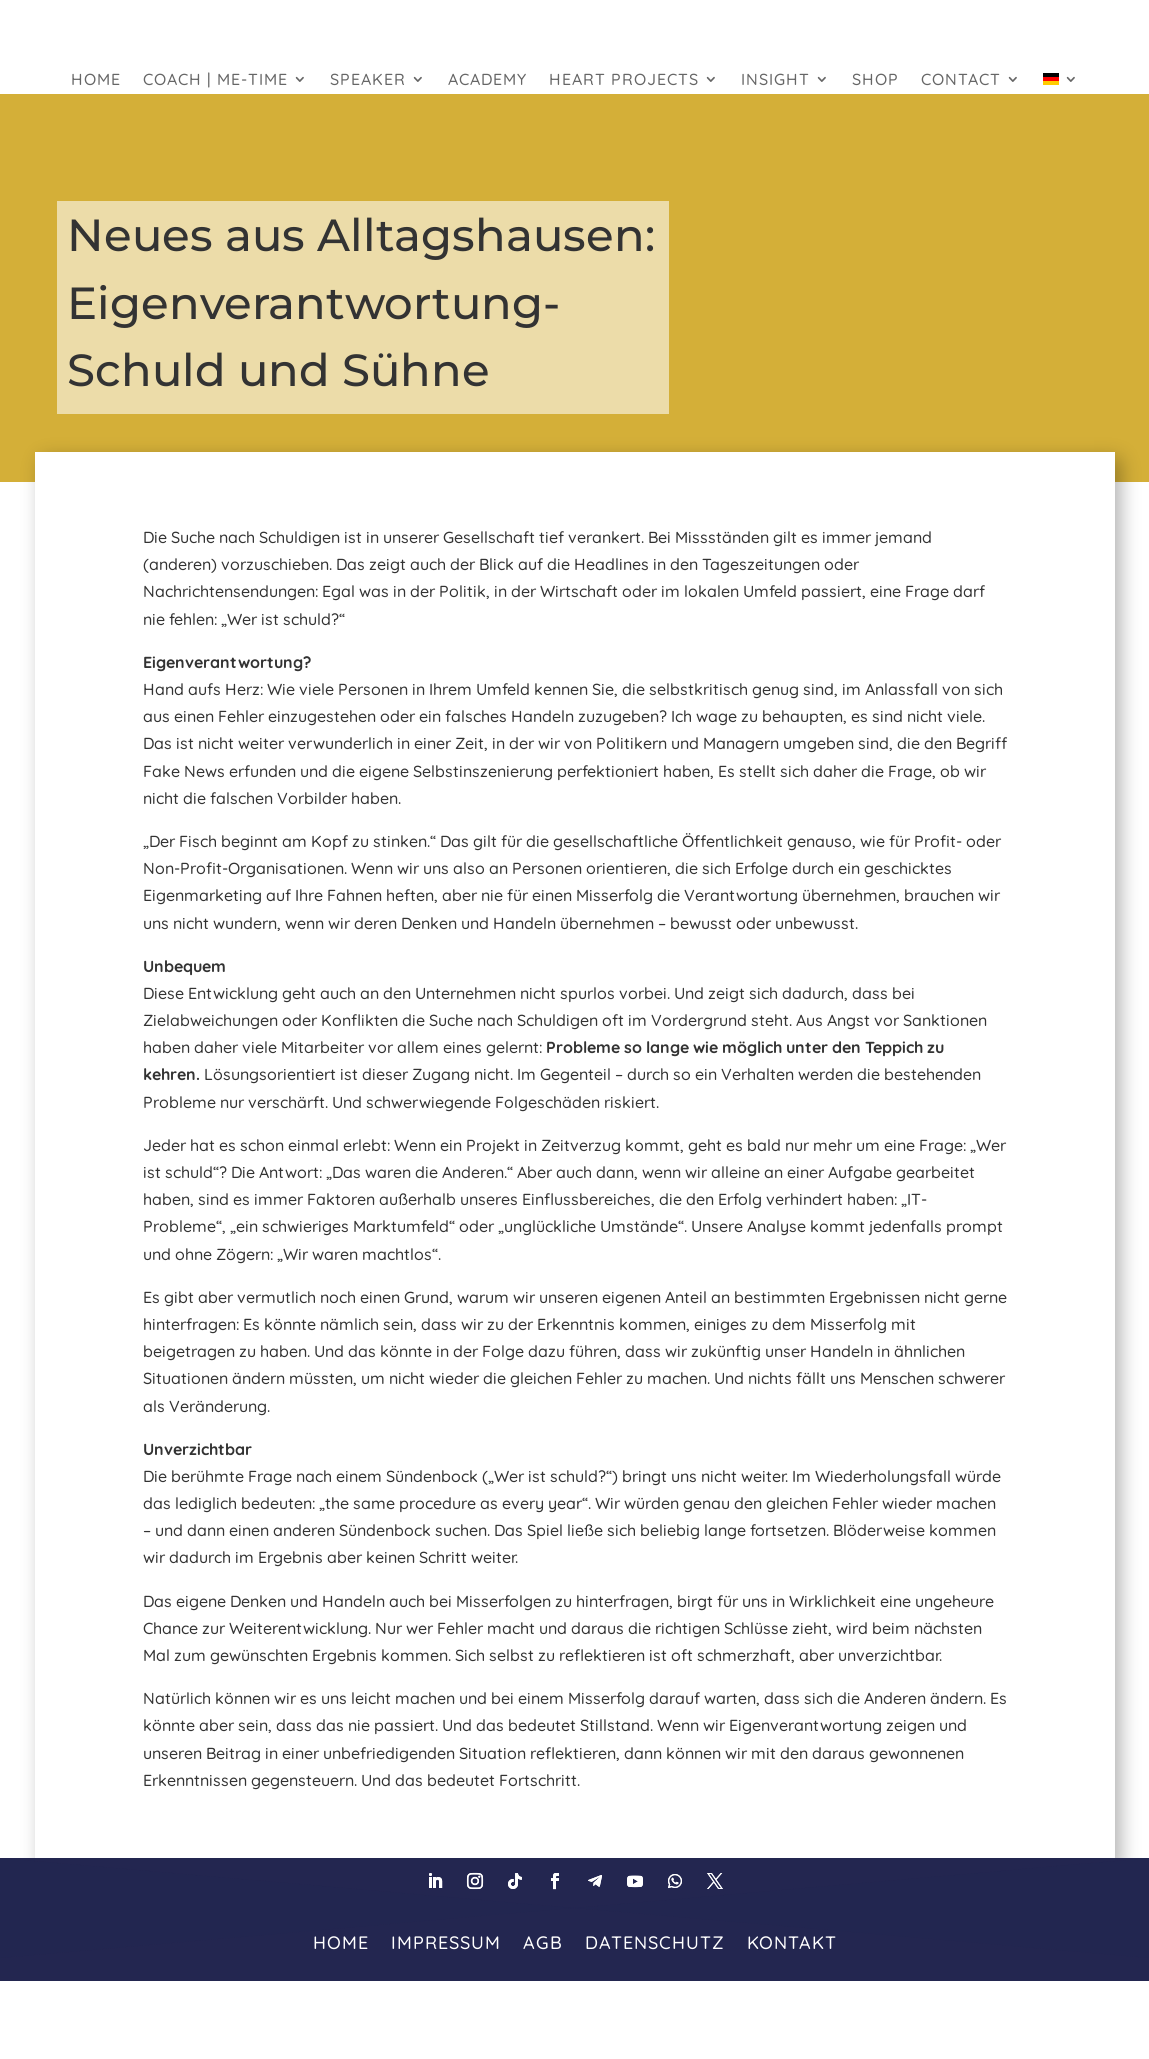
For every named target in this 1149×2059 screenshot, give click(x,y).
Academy (487, 80)
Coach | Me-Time (215, 80)
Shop (875, 80)
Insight (775, 80)
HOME (96, 80)
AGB (543, 1940)
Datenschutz (655, 1940)
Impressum (446, 1940)
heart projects (624, 80)
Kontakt (792, 1940)
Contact (961, 80)
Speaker (368, 80)
